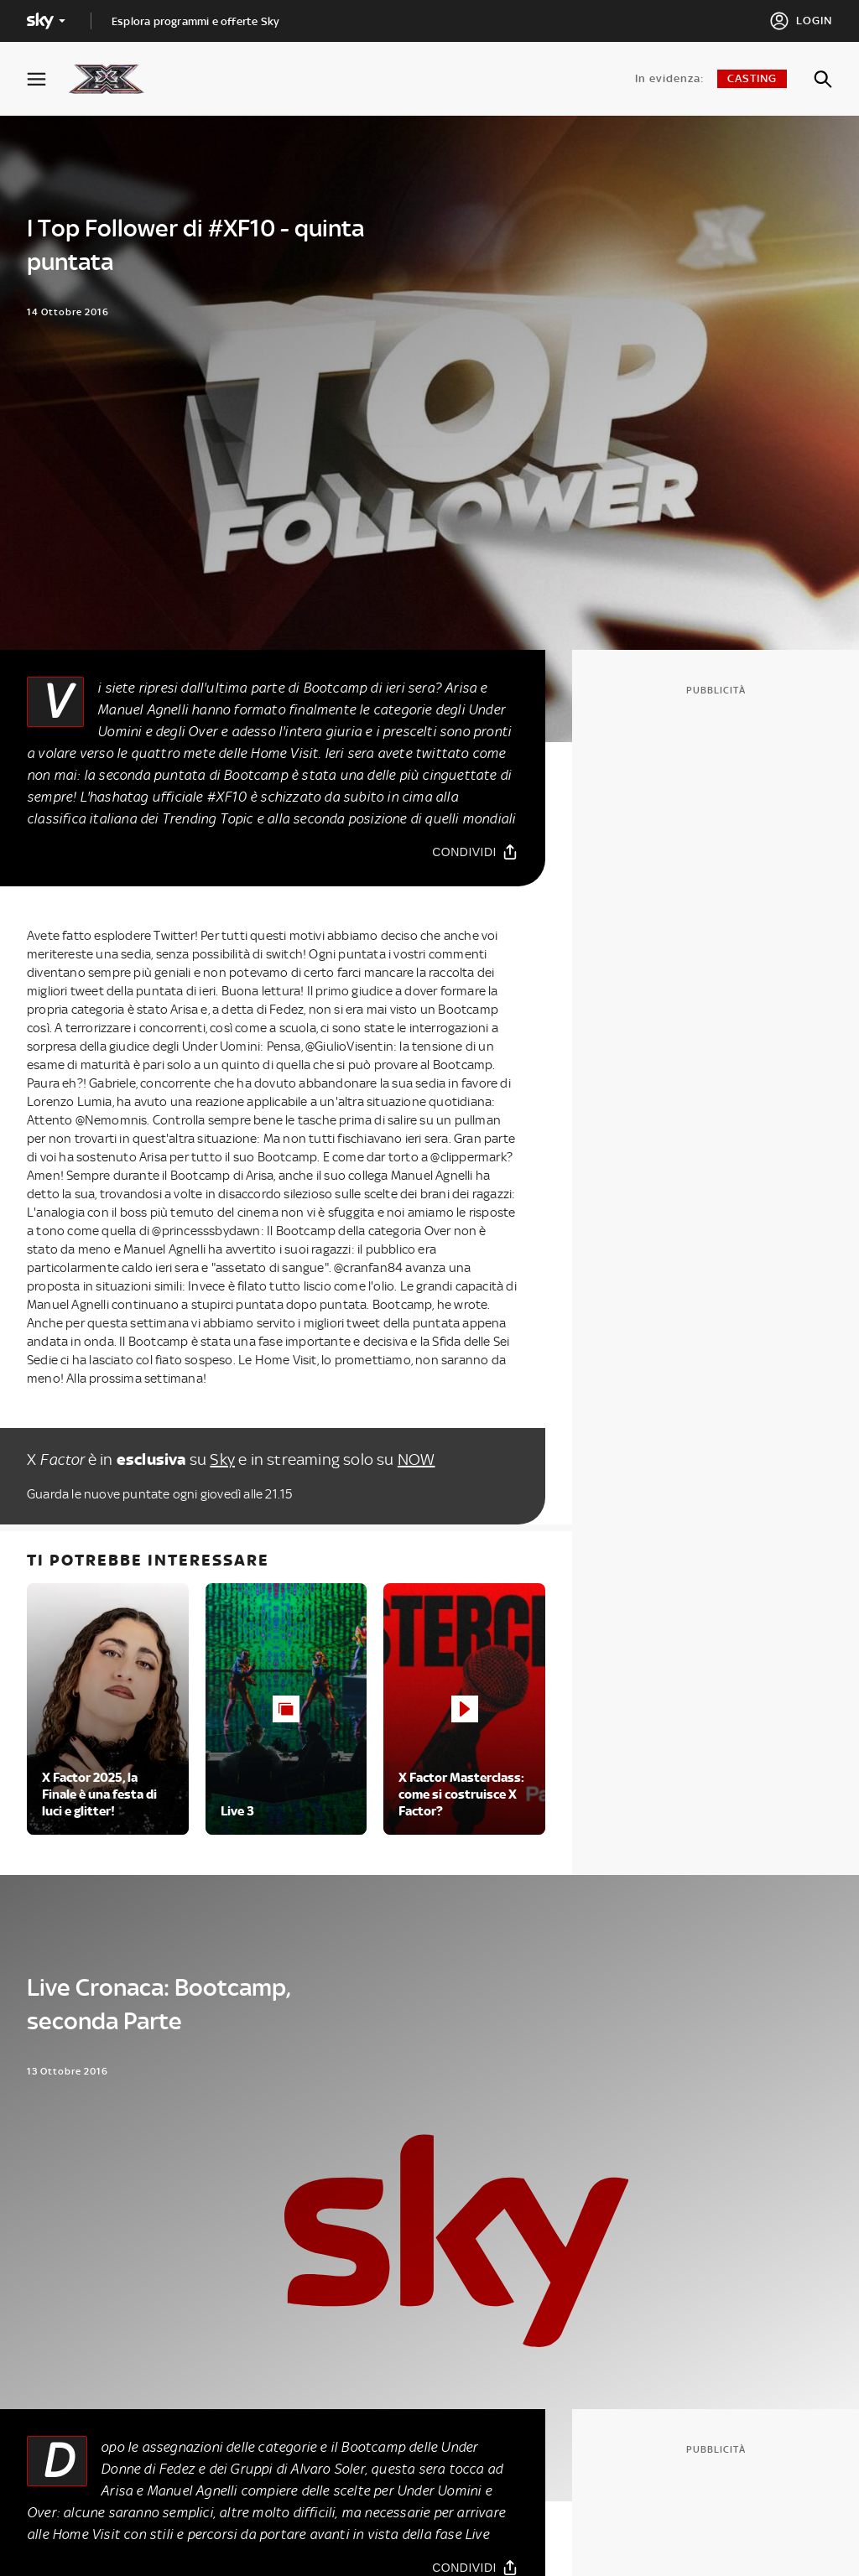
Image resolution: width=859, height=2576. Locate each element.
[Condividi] (475, 852)
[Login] (800, 21)
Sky (222, 1459)
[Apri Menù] (47, 79)
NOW (416, 1459)
